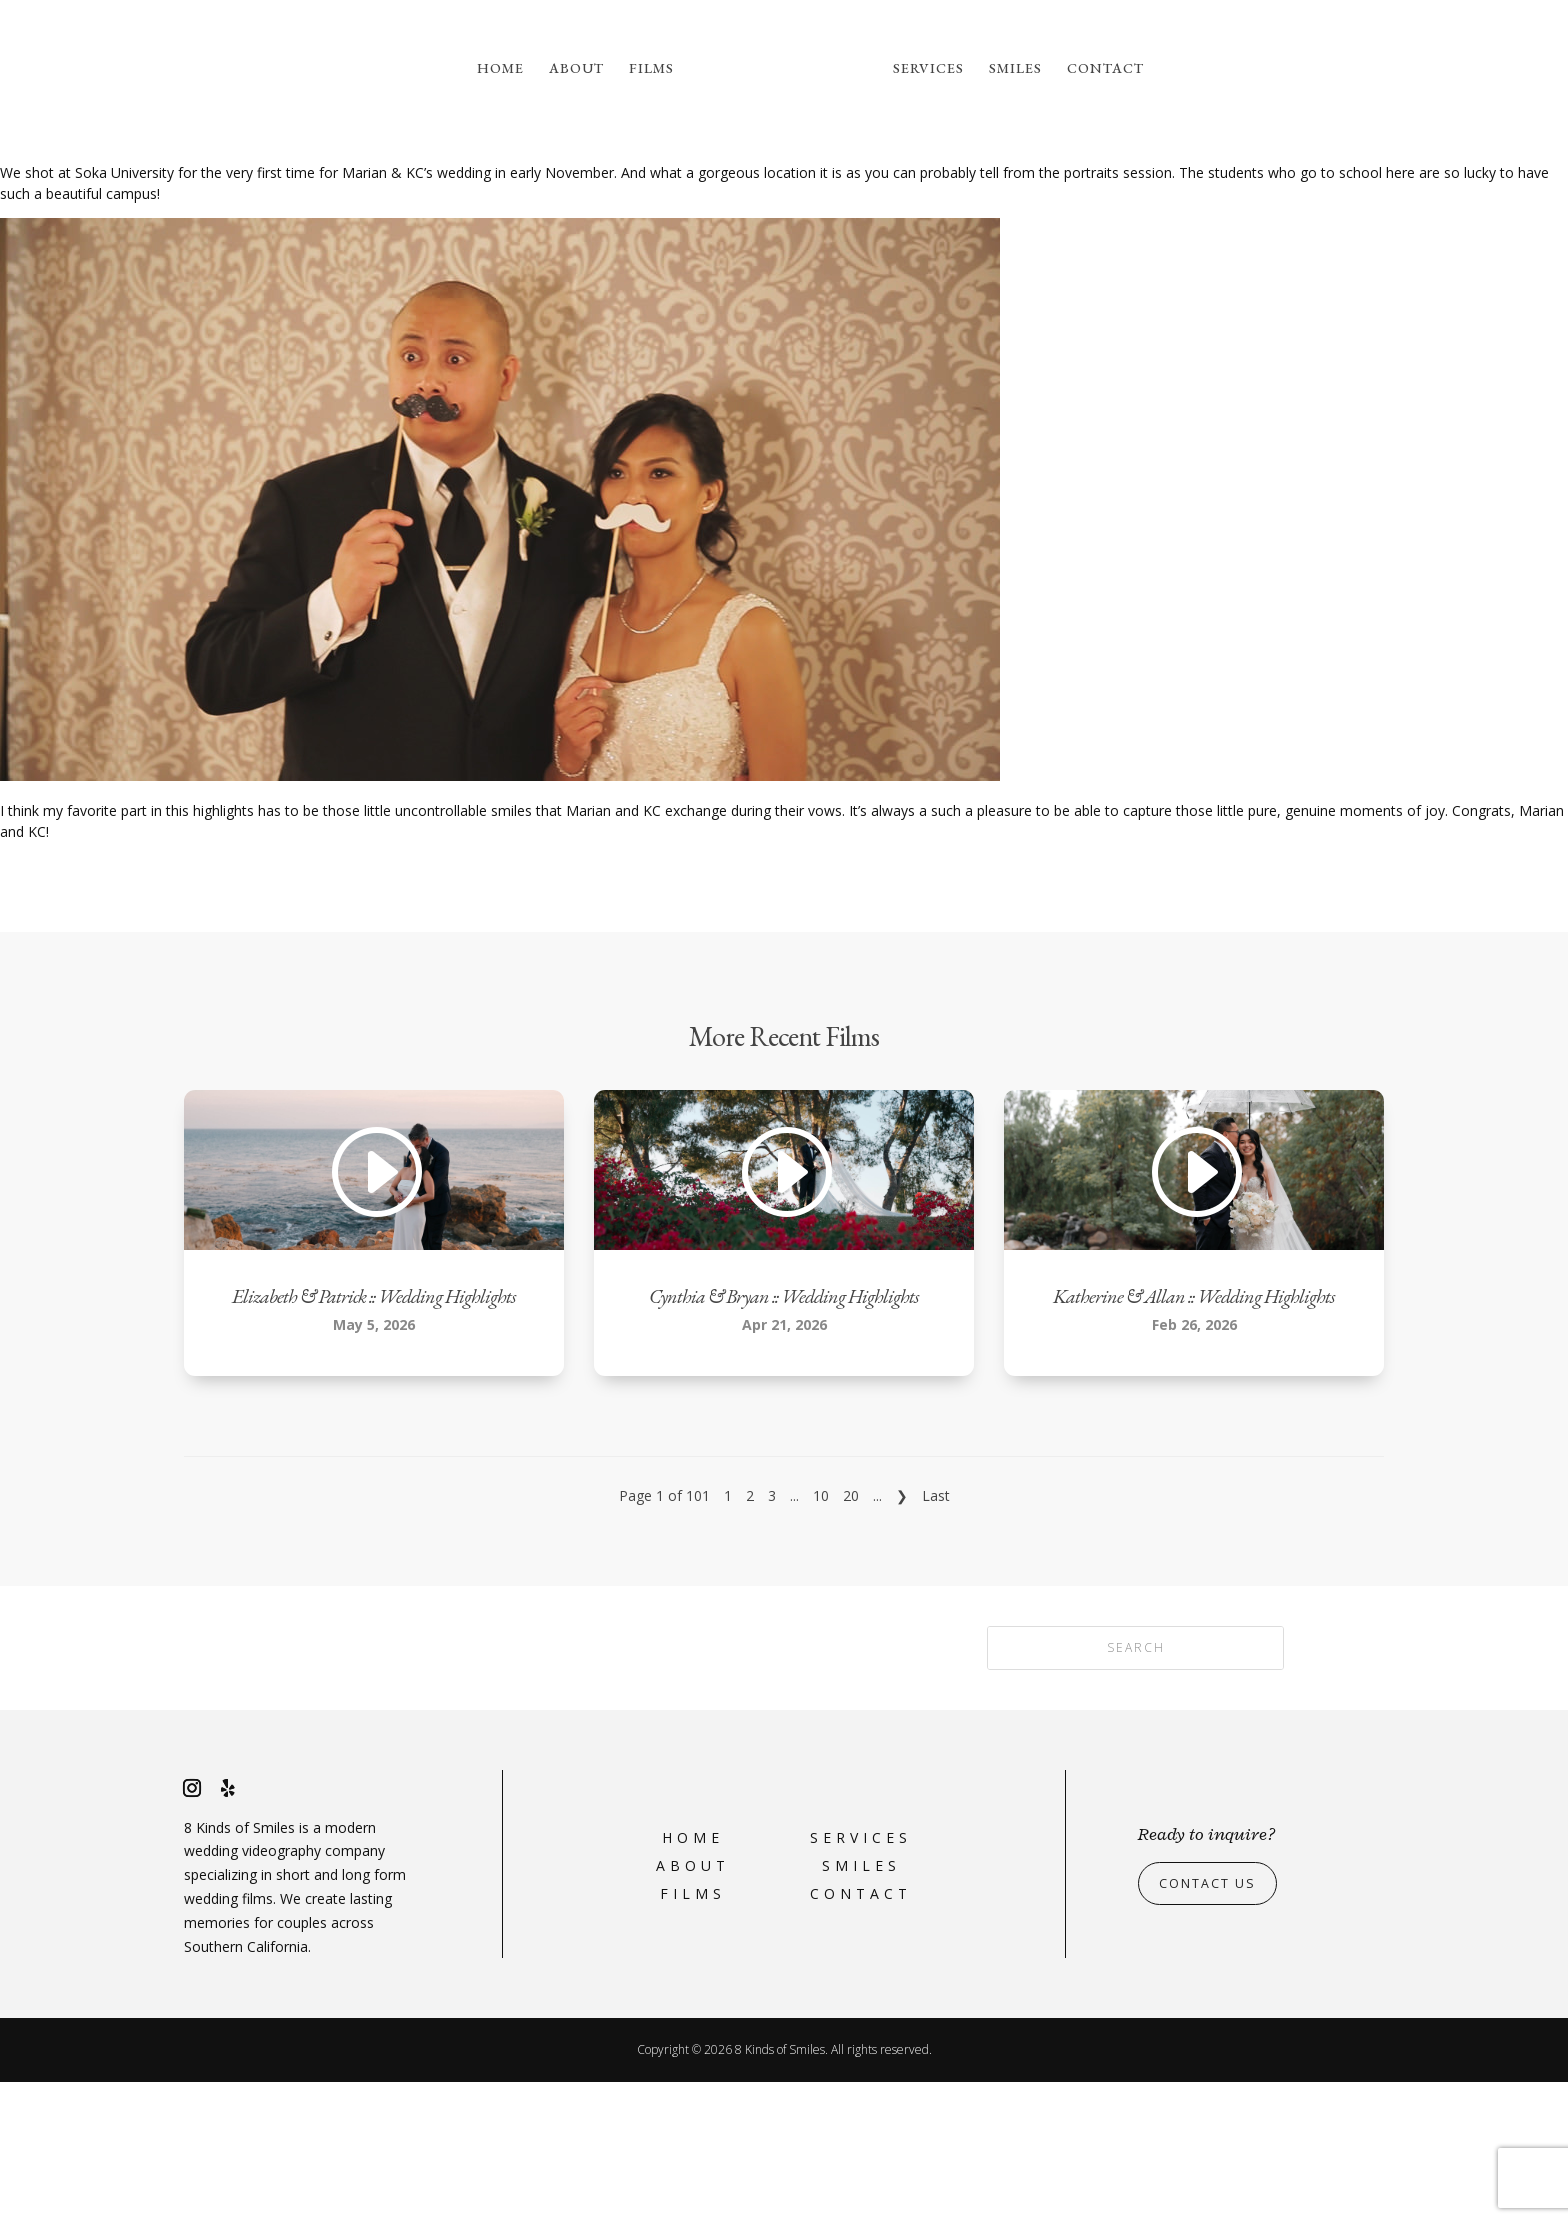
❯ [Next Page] (902, 1635)
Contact (1105, 69)
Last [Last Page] (936, 1635)
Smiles (1015, 69)
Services (928, 69)
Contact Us (1213, 2023)
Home (500, 69)
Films (651, 69)
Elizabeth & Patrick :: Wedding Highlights (374, 1436)
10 (821, 1635)
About (576, 69)
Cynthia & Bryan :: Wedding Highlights (784, 1436)
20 (851, 1635)
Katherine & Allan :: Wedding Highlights (1194, 1436)
